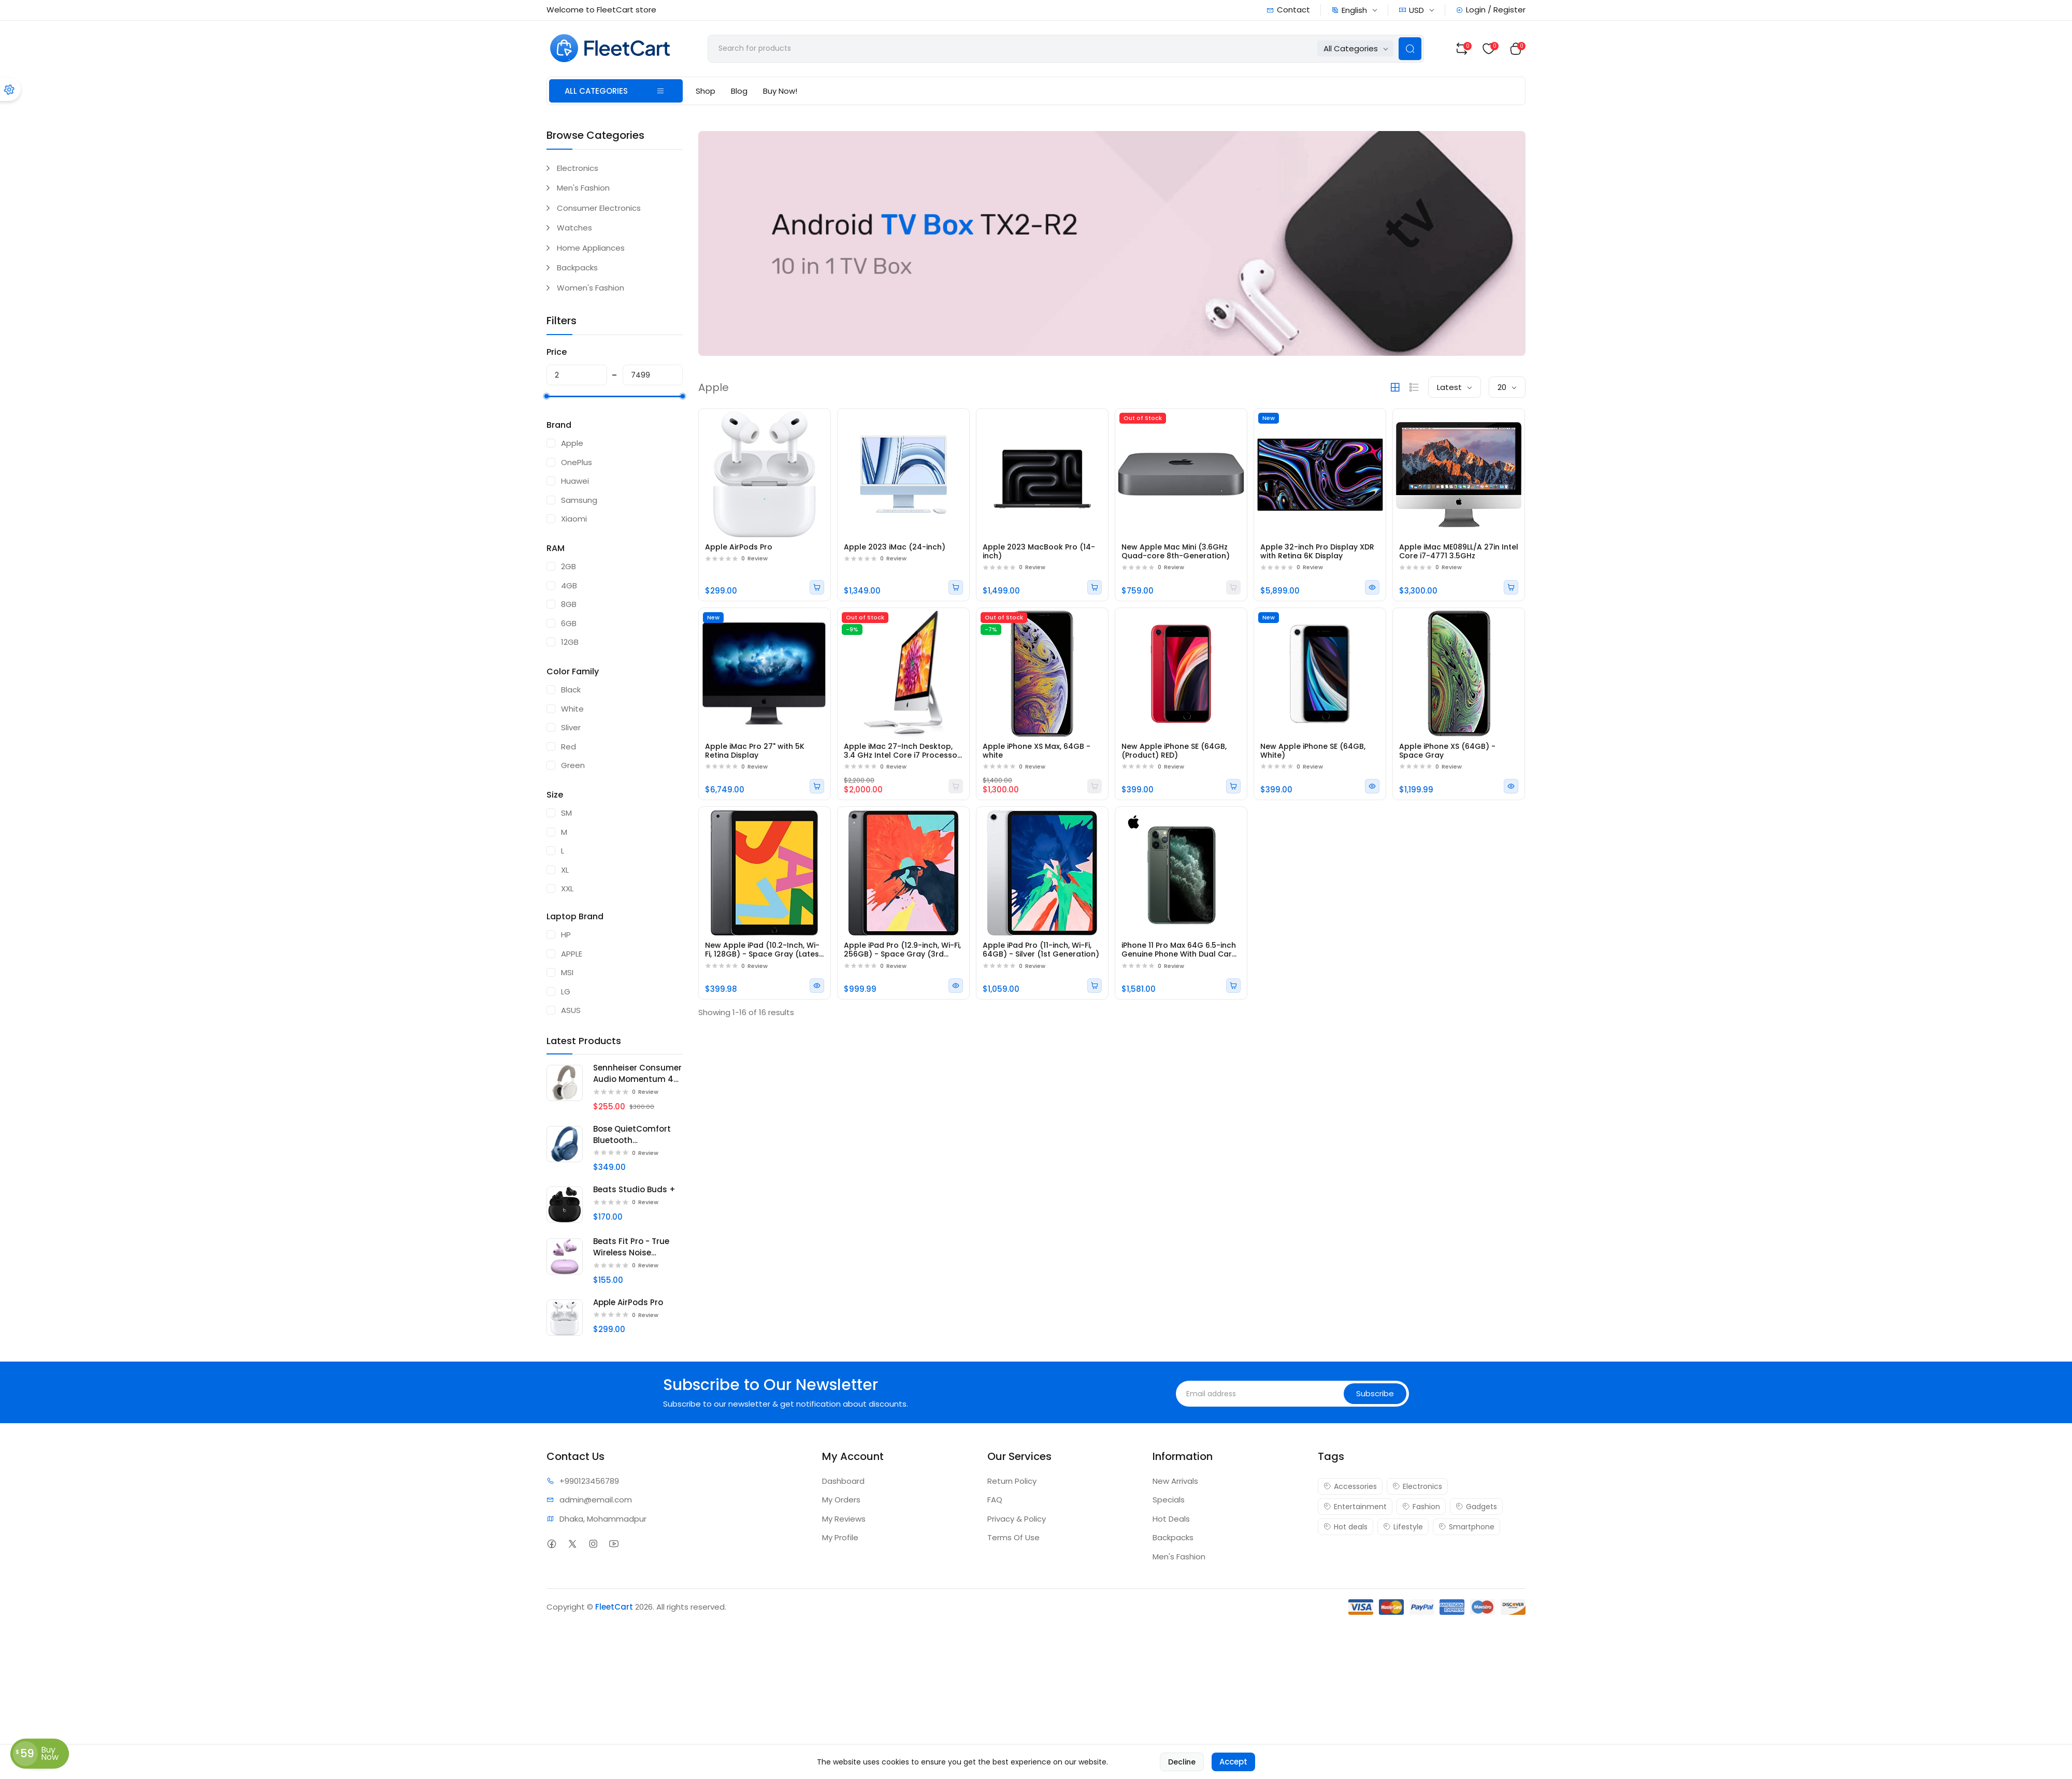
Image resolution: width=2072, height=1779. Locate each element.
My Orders (841, 1499)
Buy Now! (780, 90)
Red (568, 746)
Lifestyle (1403, 1527)
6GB (569, 623)
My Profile (840, 1537)
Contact (1288, 9)
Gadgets (1476, 1506)
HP (566, 934)
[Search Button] (1410, 48)
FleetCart (614, 1606)
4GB (569, 585)
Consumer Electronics (599, 208)
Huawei (575, 480)
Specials (1169, 1499)
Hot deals (1345, 1527)
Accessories (1350, 1486)
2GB (568, 566)
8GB (569, 604)
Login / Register (1491, 9)
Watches (574, 227)
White (572, 708)
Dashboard (843, 1481)
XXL (567, 888)
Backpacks (577, 267)
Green (573, 765)
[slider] (546, 396)
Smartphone (1466, 1527)
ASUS (571, 1010)
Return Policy (1012, 1481)
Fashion (1421, 1506)
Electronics (577, 168)
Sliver (571, 727)
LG (565, 991)
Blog (739, 90)
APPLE (571, 953)
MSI (567, 972)
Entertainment (1355, 1506)
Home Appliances (591, 247)
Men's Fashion (583, 187)
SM (566, 812)
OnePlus (576, 462)
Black (571, 689)
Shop (705, 90)
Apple (572, 443)
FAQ (994, 1499)
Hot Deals (1171, 1518)
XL (565, 869)
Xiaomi (574, 518)
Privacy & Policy (1016, 1518)
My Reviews (844, 1518)
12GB (570, 642)
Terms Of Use (1013, 1537)
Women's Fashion (590, 287)
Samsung (579, 500)
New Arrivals (1175, 1481)
